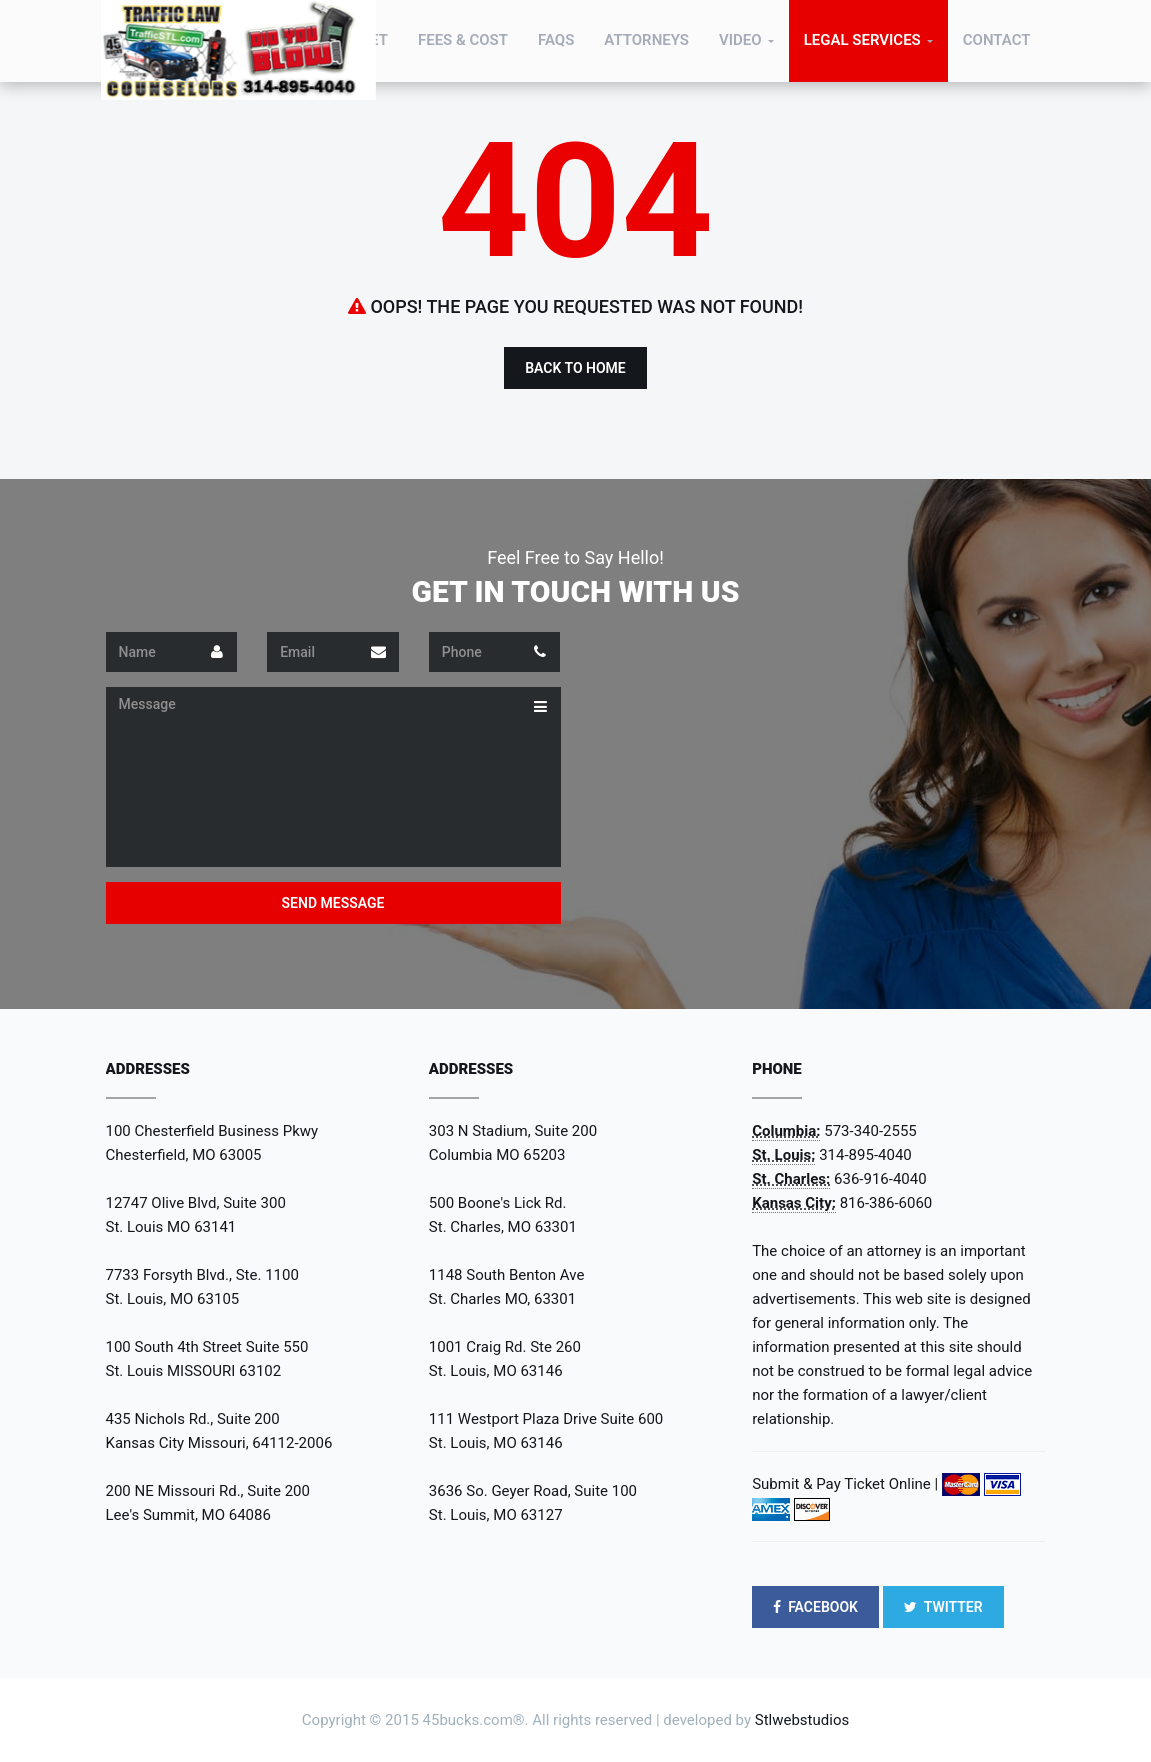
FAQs (556, 40)
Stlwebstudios (802, 1720)
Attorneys (646, 40)
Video (740, 40)
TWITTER (943, 1607)
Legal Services (862, 40)
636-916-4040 (880, 1179)
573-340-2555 (870, 1131)
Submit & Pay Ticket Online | (845, 1484)
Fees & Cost (463, 40)
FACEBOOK (815, 1607)
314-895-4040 (865, 1155)
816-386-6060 (886, 1203)
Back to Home (575, 368)
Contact (997, 40)
